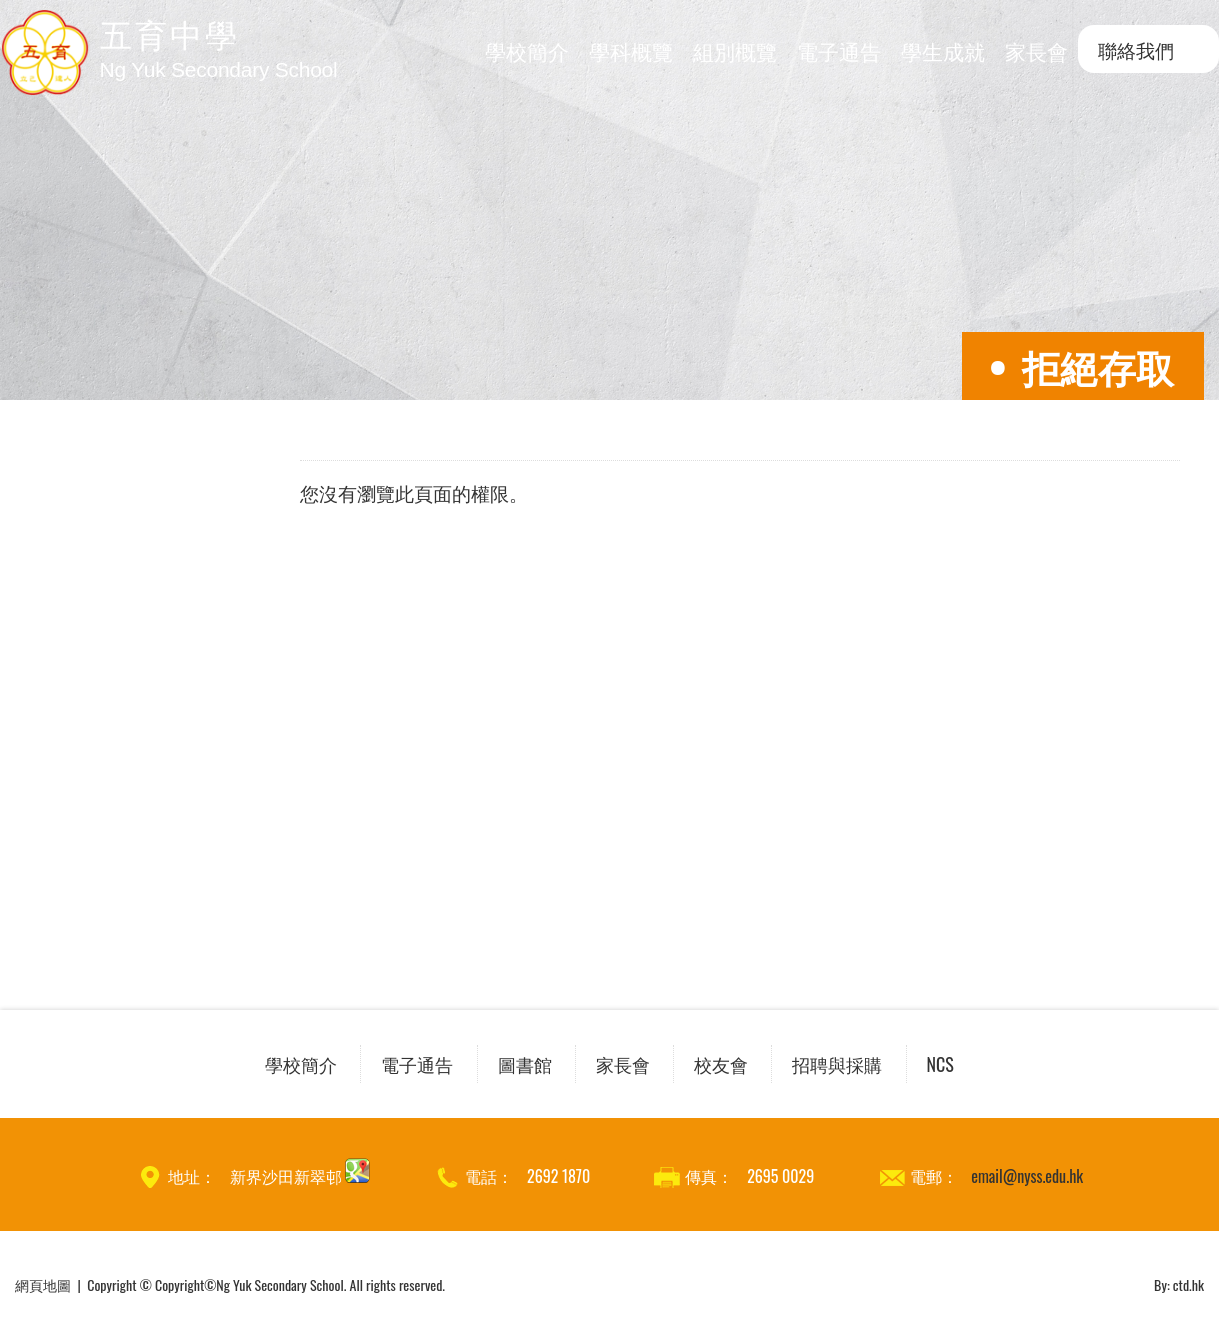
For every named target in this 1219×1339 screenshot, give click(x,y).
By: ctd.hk (1179, 1284)
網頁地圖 (43, 1284)
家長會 (1036, 50)
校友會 (721, 1064)
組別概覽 (735, 50)
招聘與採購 (837, 1064)
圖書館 (525, 1064)
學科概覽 (631, 50)
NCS (940, 1064)
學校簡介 (527, 50)
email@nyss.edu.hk (1027, 1176)
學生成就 (943, 50)
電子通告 (839, 50)
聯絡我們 (1136, 49)
